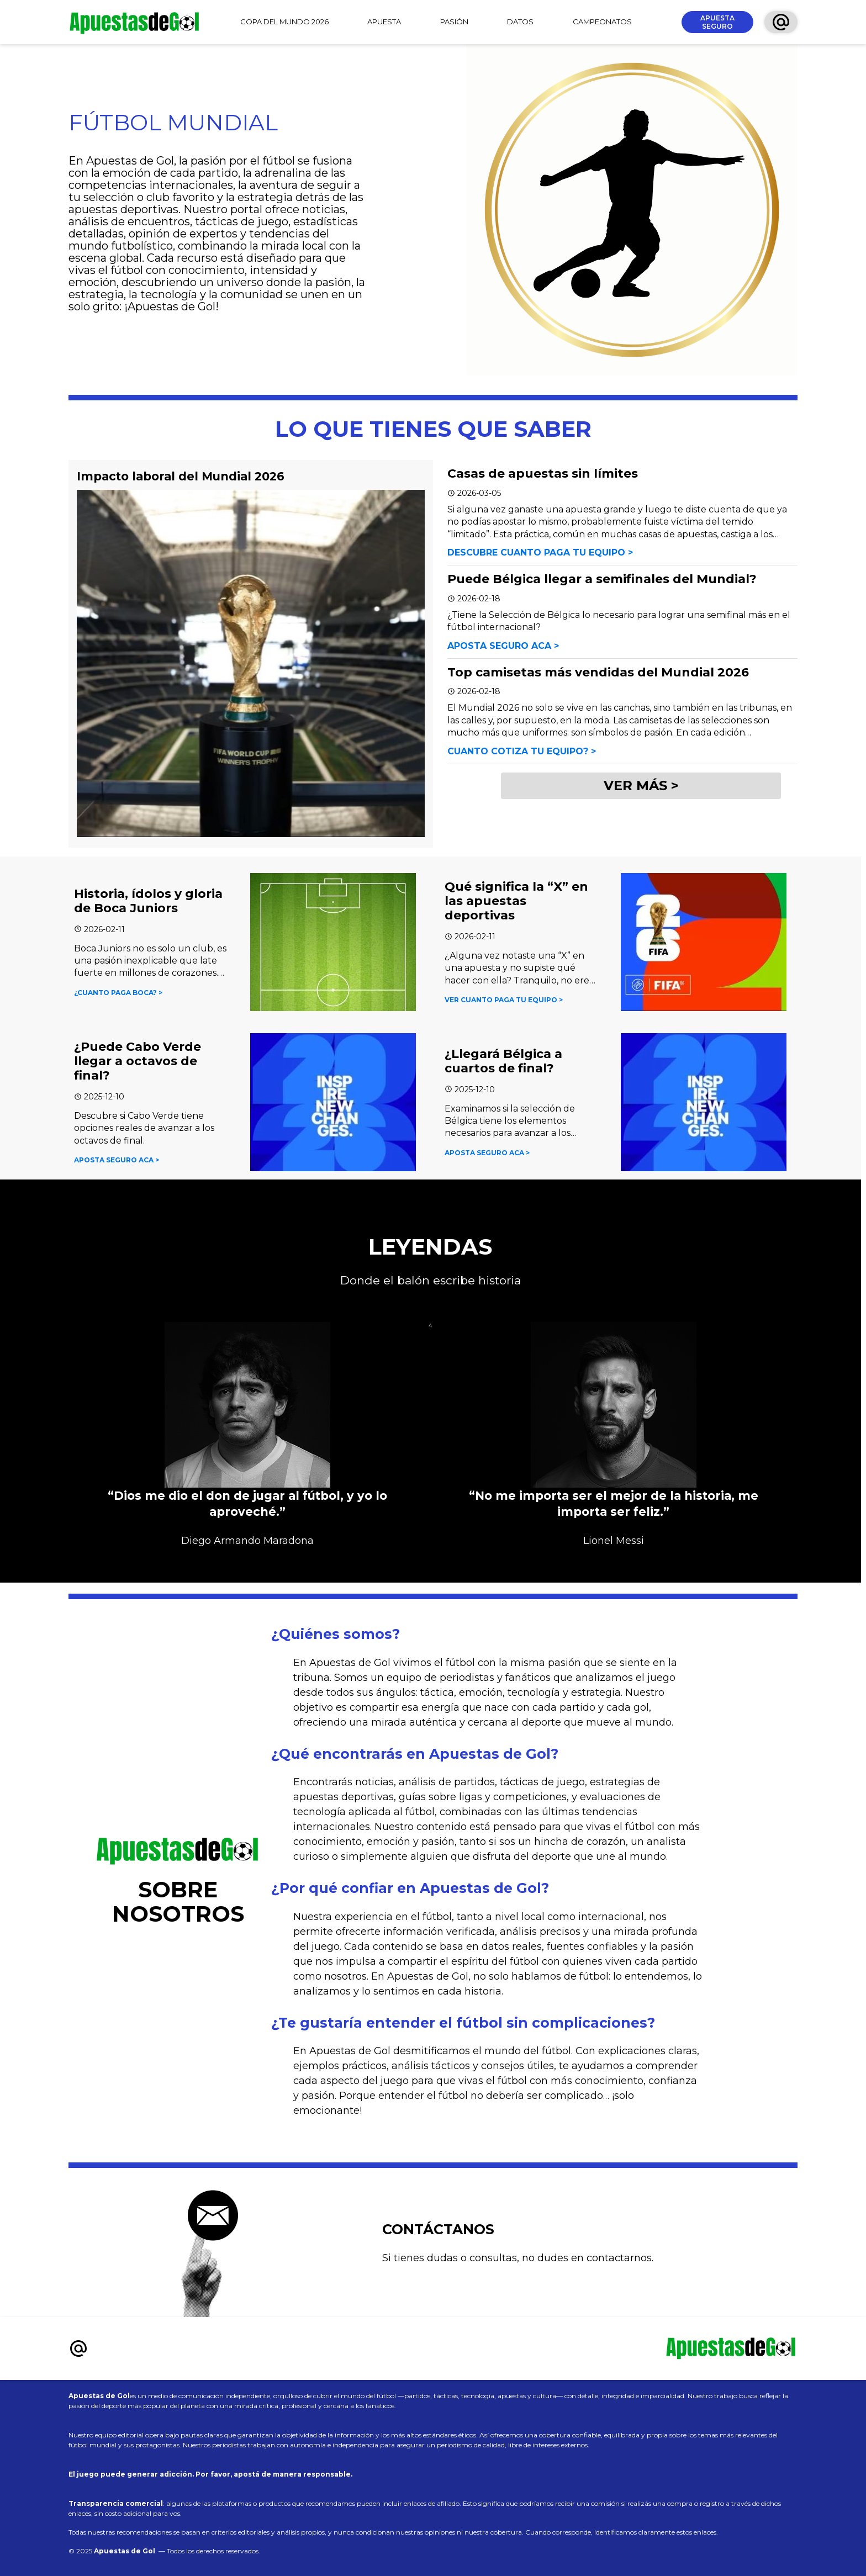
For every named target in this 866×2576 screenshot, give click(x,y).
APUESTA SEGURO (717, 22)
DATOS (520, 21)
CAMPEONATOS (602, 21)
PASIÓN (454, 21)
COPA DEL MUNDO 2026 (284, 21)
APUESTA (384, 21)
